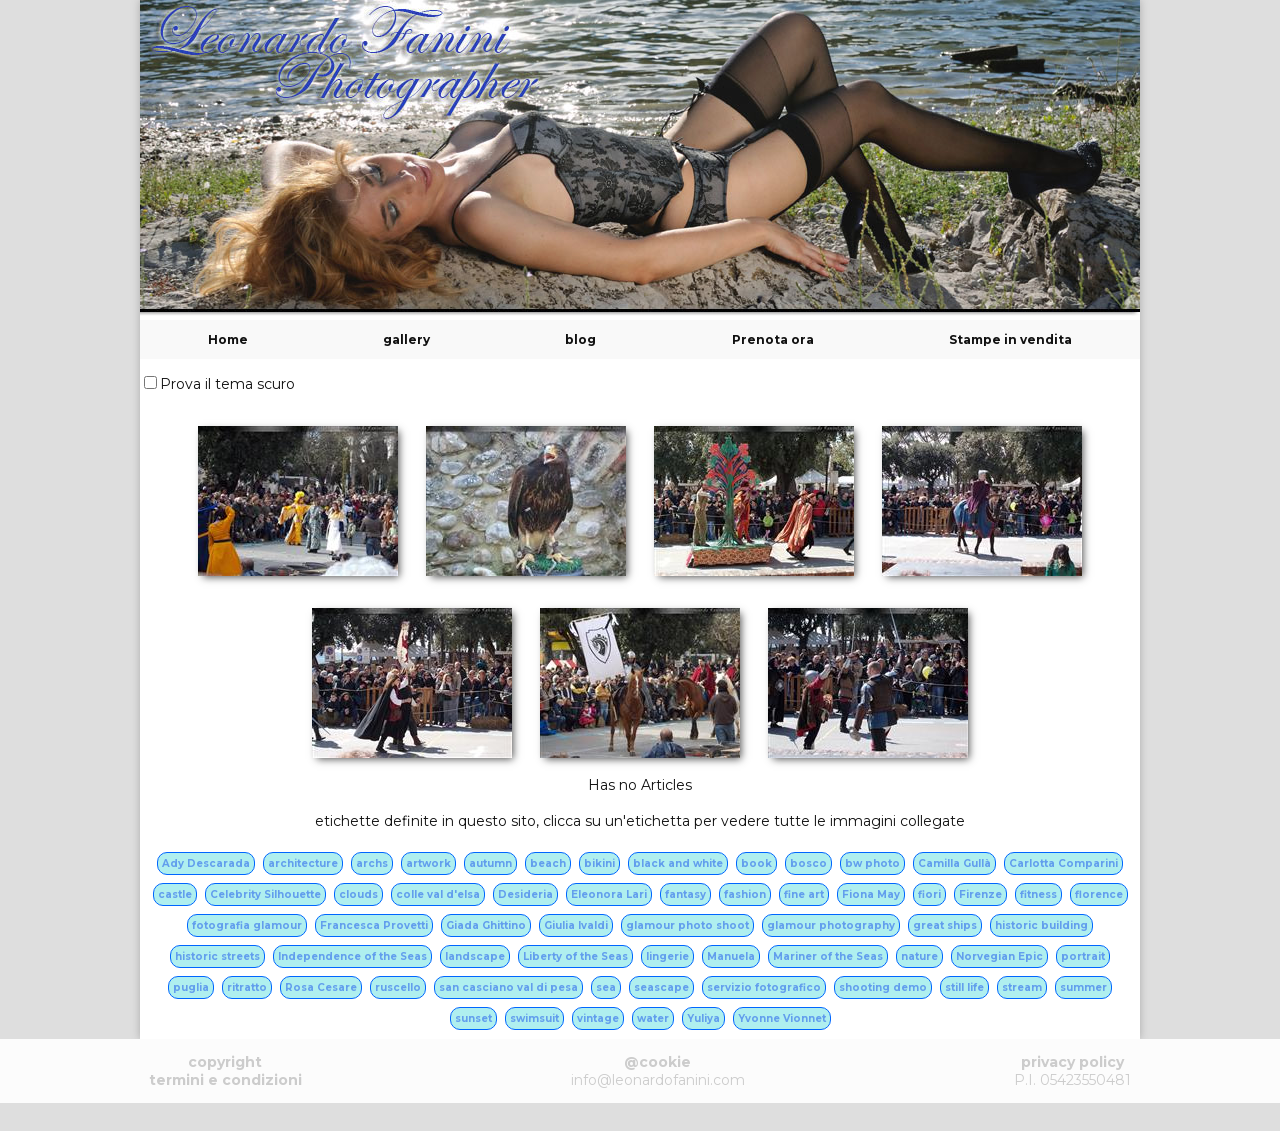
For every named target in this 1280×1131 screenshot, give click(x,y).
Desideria (525, 894)
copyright (225, 1062)
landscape (475, 956)
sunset (473, 1018)
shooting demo (883, 987)
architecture (303, 863)
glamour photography (831, 925)
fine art (804, 894)
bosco (808, 863)
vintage (598, 1018)
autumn (490, 863)
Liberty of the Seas (575, 956)
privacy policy (1072, 1062)
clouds (358, 894)
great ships (945, 925)
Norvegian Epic (999, 956)
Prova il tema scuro (227, 384)
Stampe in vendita (1010, 339)
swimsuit (534, 1018)
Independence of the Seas (352, 956)
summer (1083, 987)
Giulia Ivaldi (576, 925)
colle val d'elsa (438, 894)
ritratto (247, 987)
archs (372, 863)
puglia (191, 987)
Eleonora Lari (609, 894)
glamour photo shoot (687, 925)
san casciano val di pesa (508, 987)
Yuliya (703, 1018)
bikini (599, 863)
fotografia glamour (247, 925)
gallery (406, 339)
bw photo (872, 863)
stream (1022, 987)
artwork (428, 863)
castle (175, 894)
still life (964, 987)
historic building (1041, 925)
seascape (661, 987)
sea (606, 987)
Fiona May (871, 894)
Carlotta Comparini (1063, 863)
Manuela (731, 956)
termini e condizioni (225, 1080)
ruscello (398, 987)
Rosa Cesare (321, 987)
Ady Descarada (206, 863)
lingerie (667, 956)
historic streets (217, 956)
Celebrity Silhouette (265, 894)
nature (919, 956)
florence (1099, 894)
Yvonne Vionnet (782, 1018)
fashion (745, 894)
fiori (929, 894)
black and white (678, 863)
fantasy (685, 894)
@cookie (657, 1062)
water (653, 1018)
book (756, 863)
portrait (1083, 956)
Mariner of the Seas (828, 956)
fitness (1038, 894)
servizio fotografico (764, 987)
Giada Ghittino (486, 925)
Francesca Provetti (374, 925)
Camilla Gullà (954, 863)
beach (548, 863)
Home (228, 339)
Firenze (980, 894)
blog (580, 339)
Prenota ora (773, 339)
